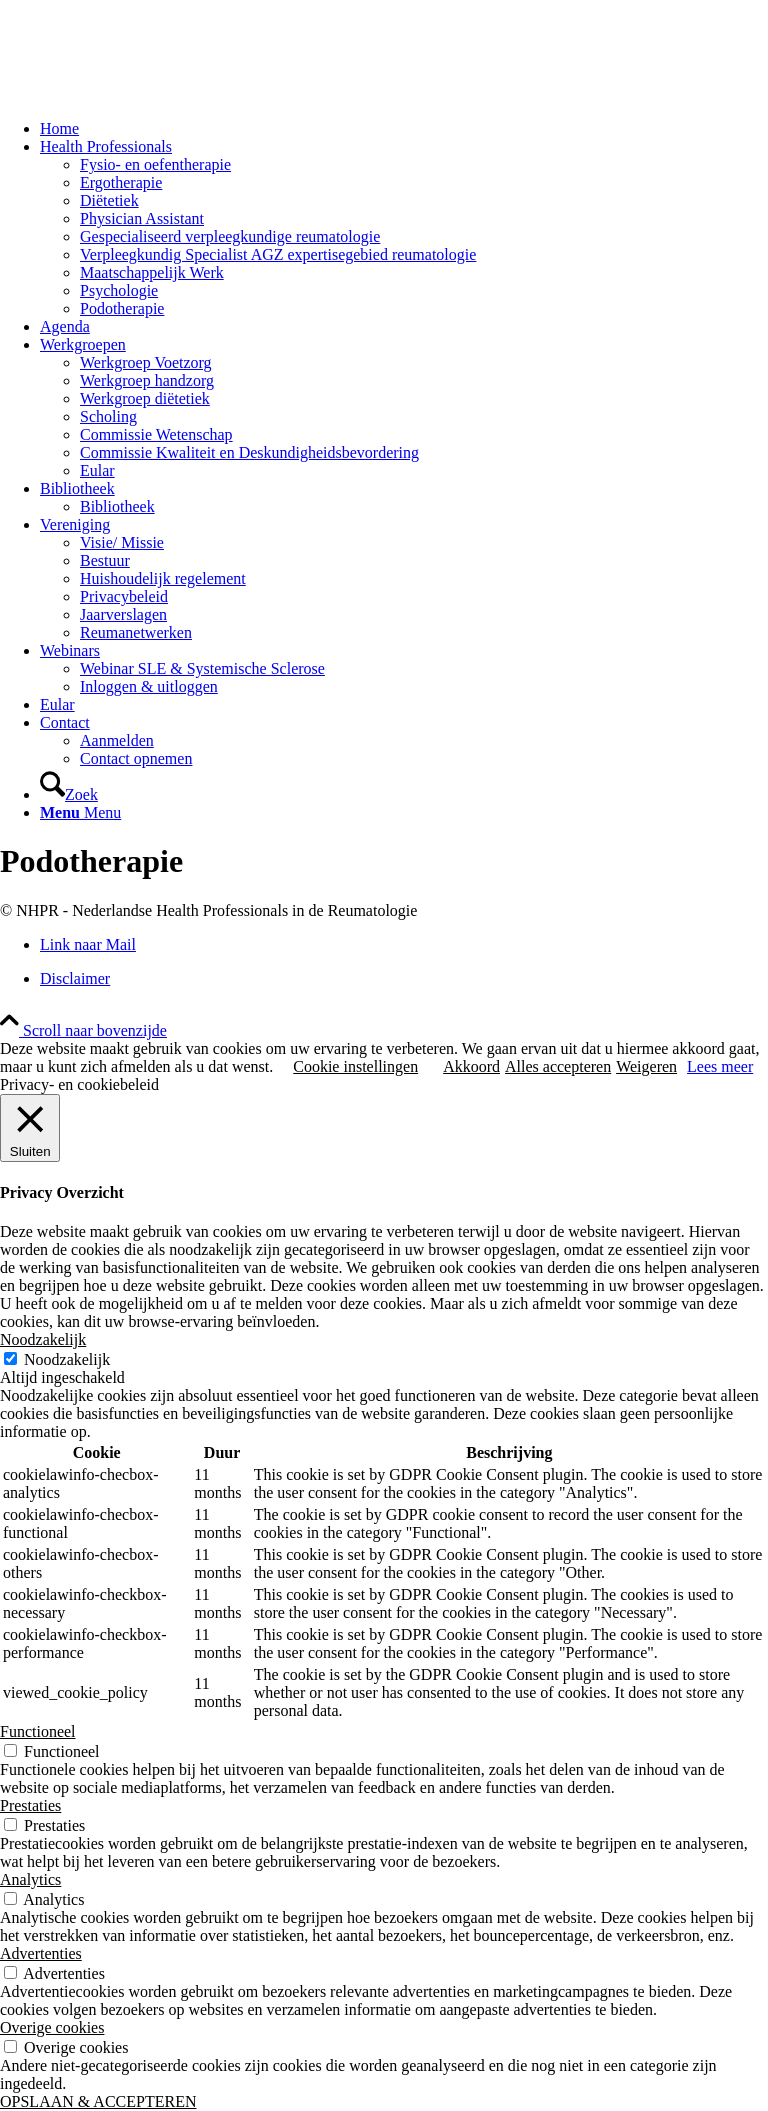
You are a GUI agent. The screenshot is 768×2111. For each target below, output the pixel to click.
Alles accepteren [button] (558, 1066)
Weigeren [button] (646, 1066)
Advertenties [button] (41, 1953)
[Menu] (80, 812)
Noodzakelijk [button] (43, 1339)
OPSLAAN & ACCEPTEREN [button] (98, 2101)
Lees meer (720, 1066)
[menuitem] (404, 129)
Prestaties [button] (30, 1805)
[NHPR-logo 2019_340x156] (150, 94)
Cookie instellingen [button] (355, 1066)
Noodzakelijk (67, 1359)
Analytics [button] (30, 1879)
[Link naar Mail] (88, 944)
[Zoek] (69, 794)
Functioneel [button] (38, 1731)
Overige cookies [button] (52, 2027)
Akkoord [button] (471, 1066)
